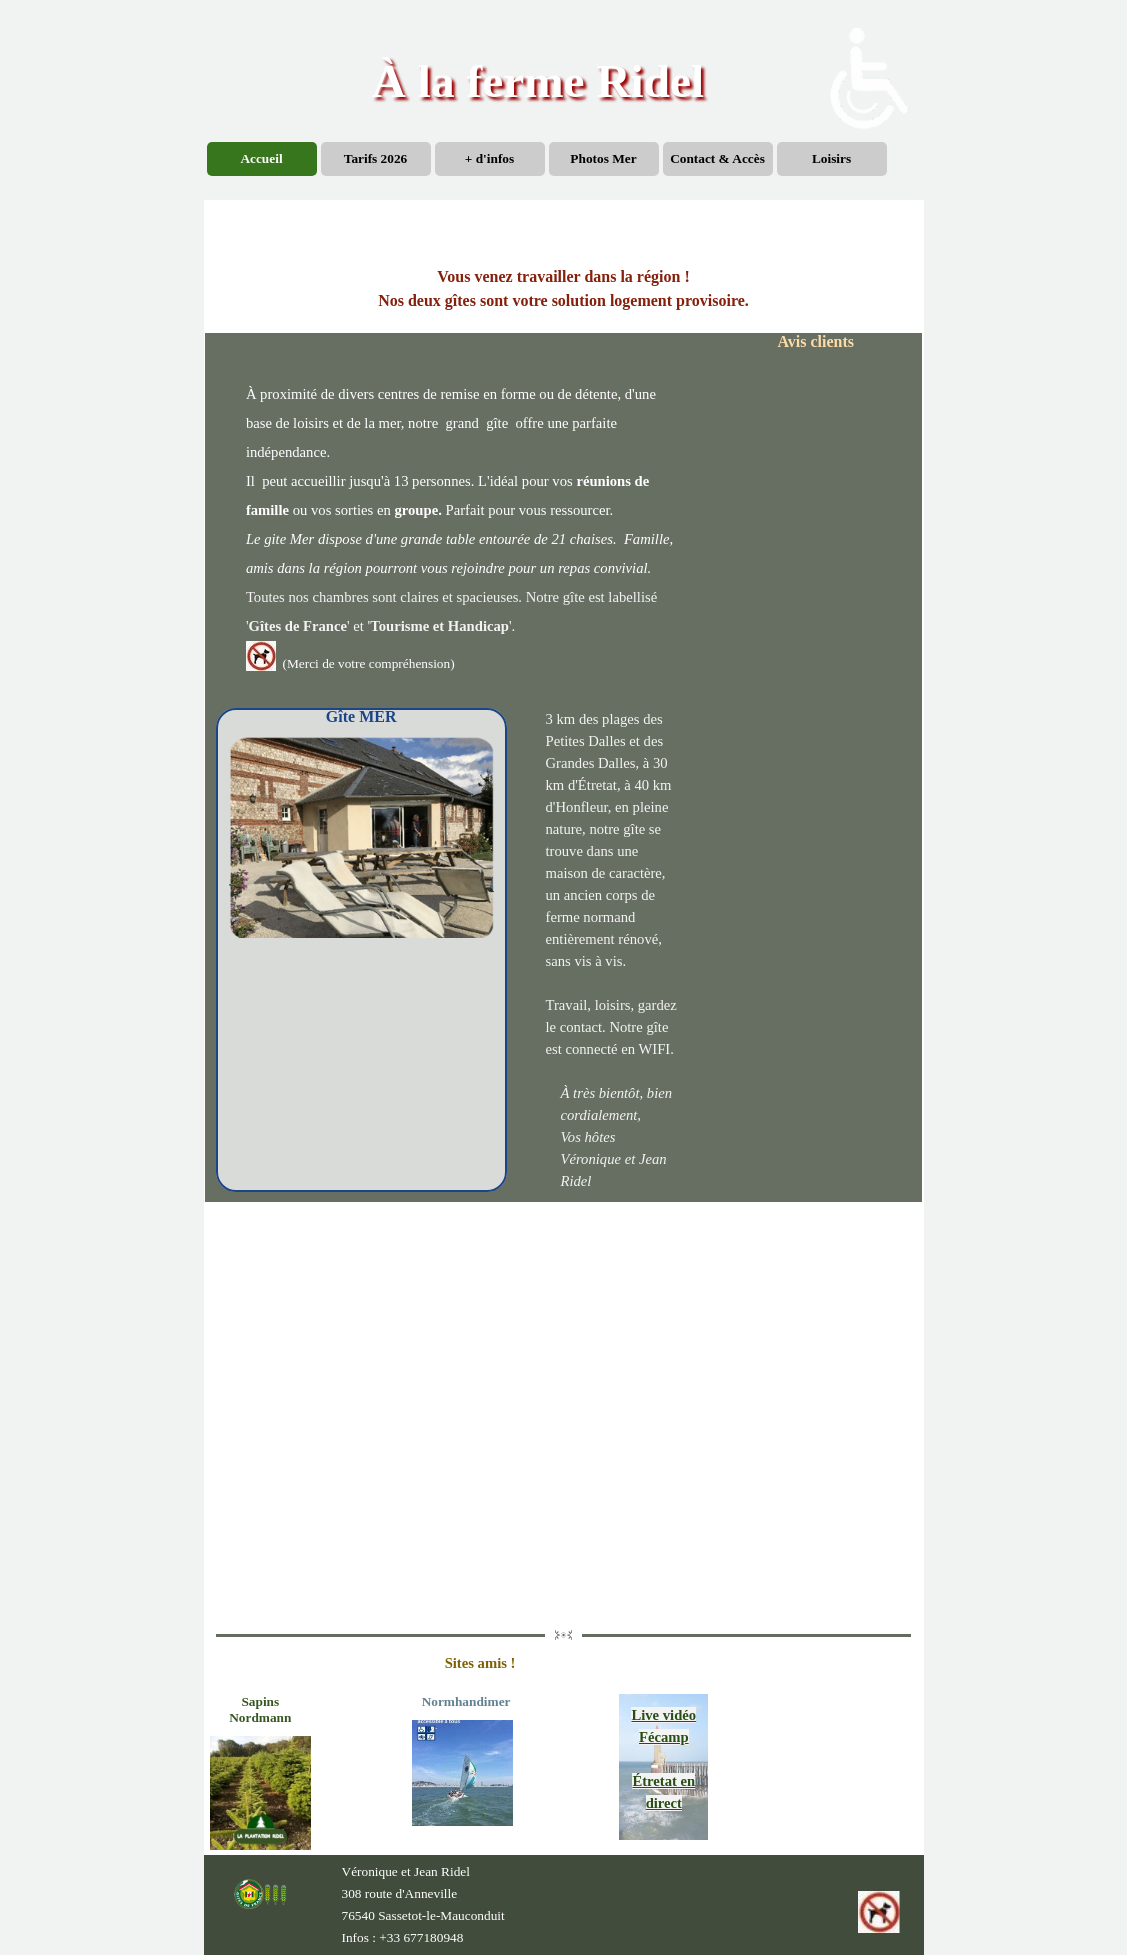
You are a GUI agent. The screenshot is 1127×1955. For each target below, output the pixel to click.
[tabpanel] (563, 289)
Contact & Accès (717, 158)
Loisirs (831, 158)
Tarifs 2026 (376, 158)
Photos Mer (603, 158)
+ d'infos (489, 158)
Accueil (261, 158)
